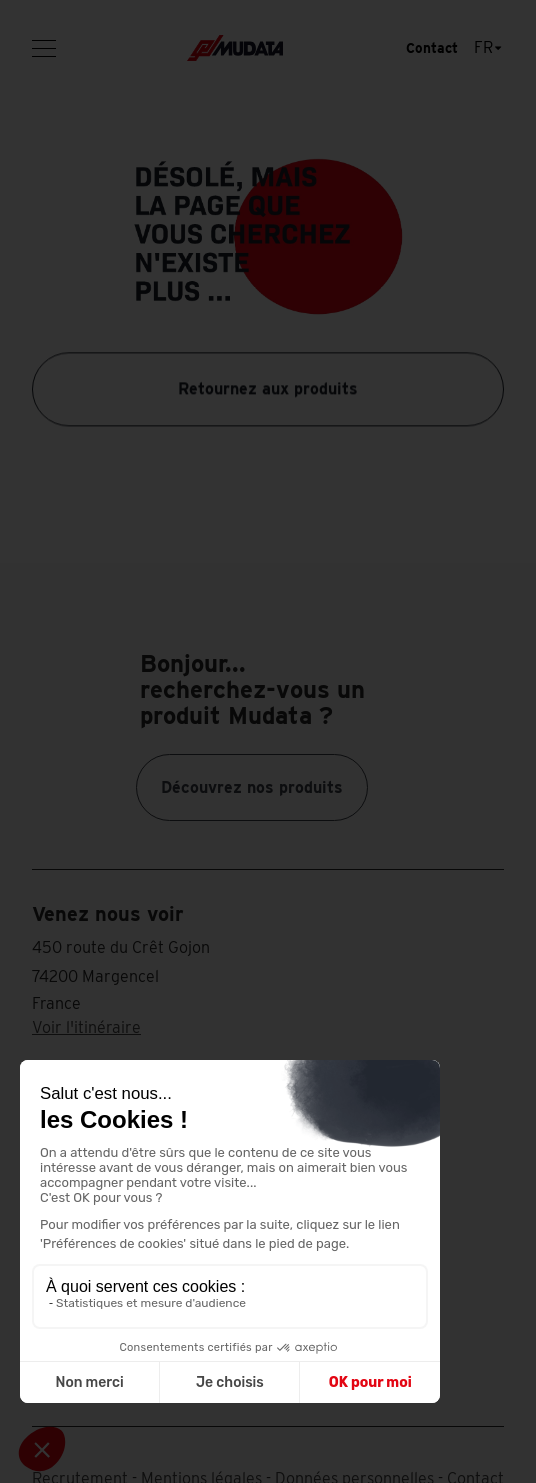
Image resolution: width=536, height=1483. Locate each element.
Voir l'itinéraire (86, 1027)
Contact (432, 48)
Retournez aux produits (268, 388)
